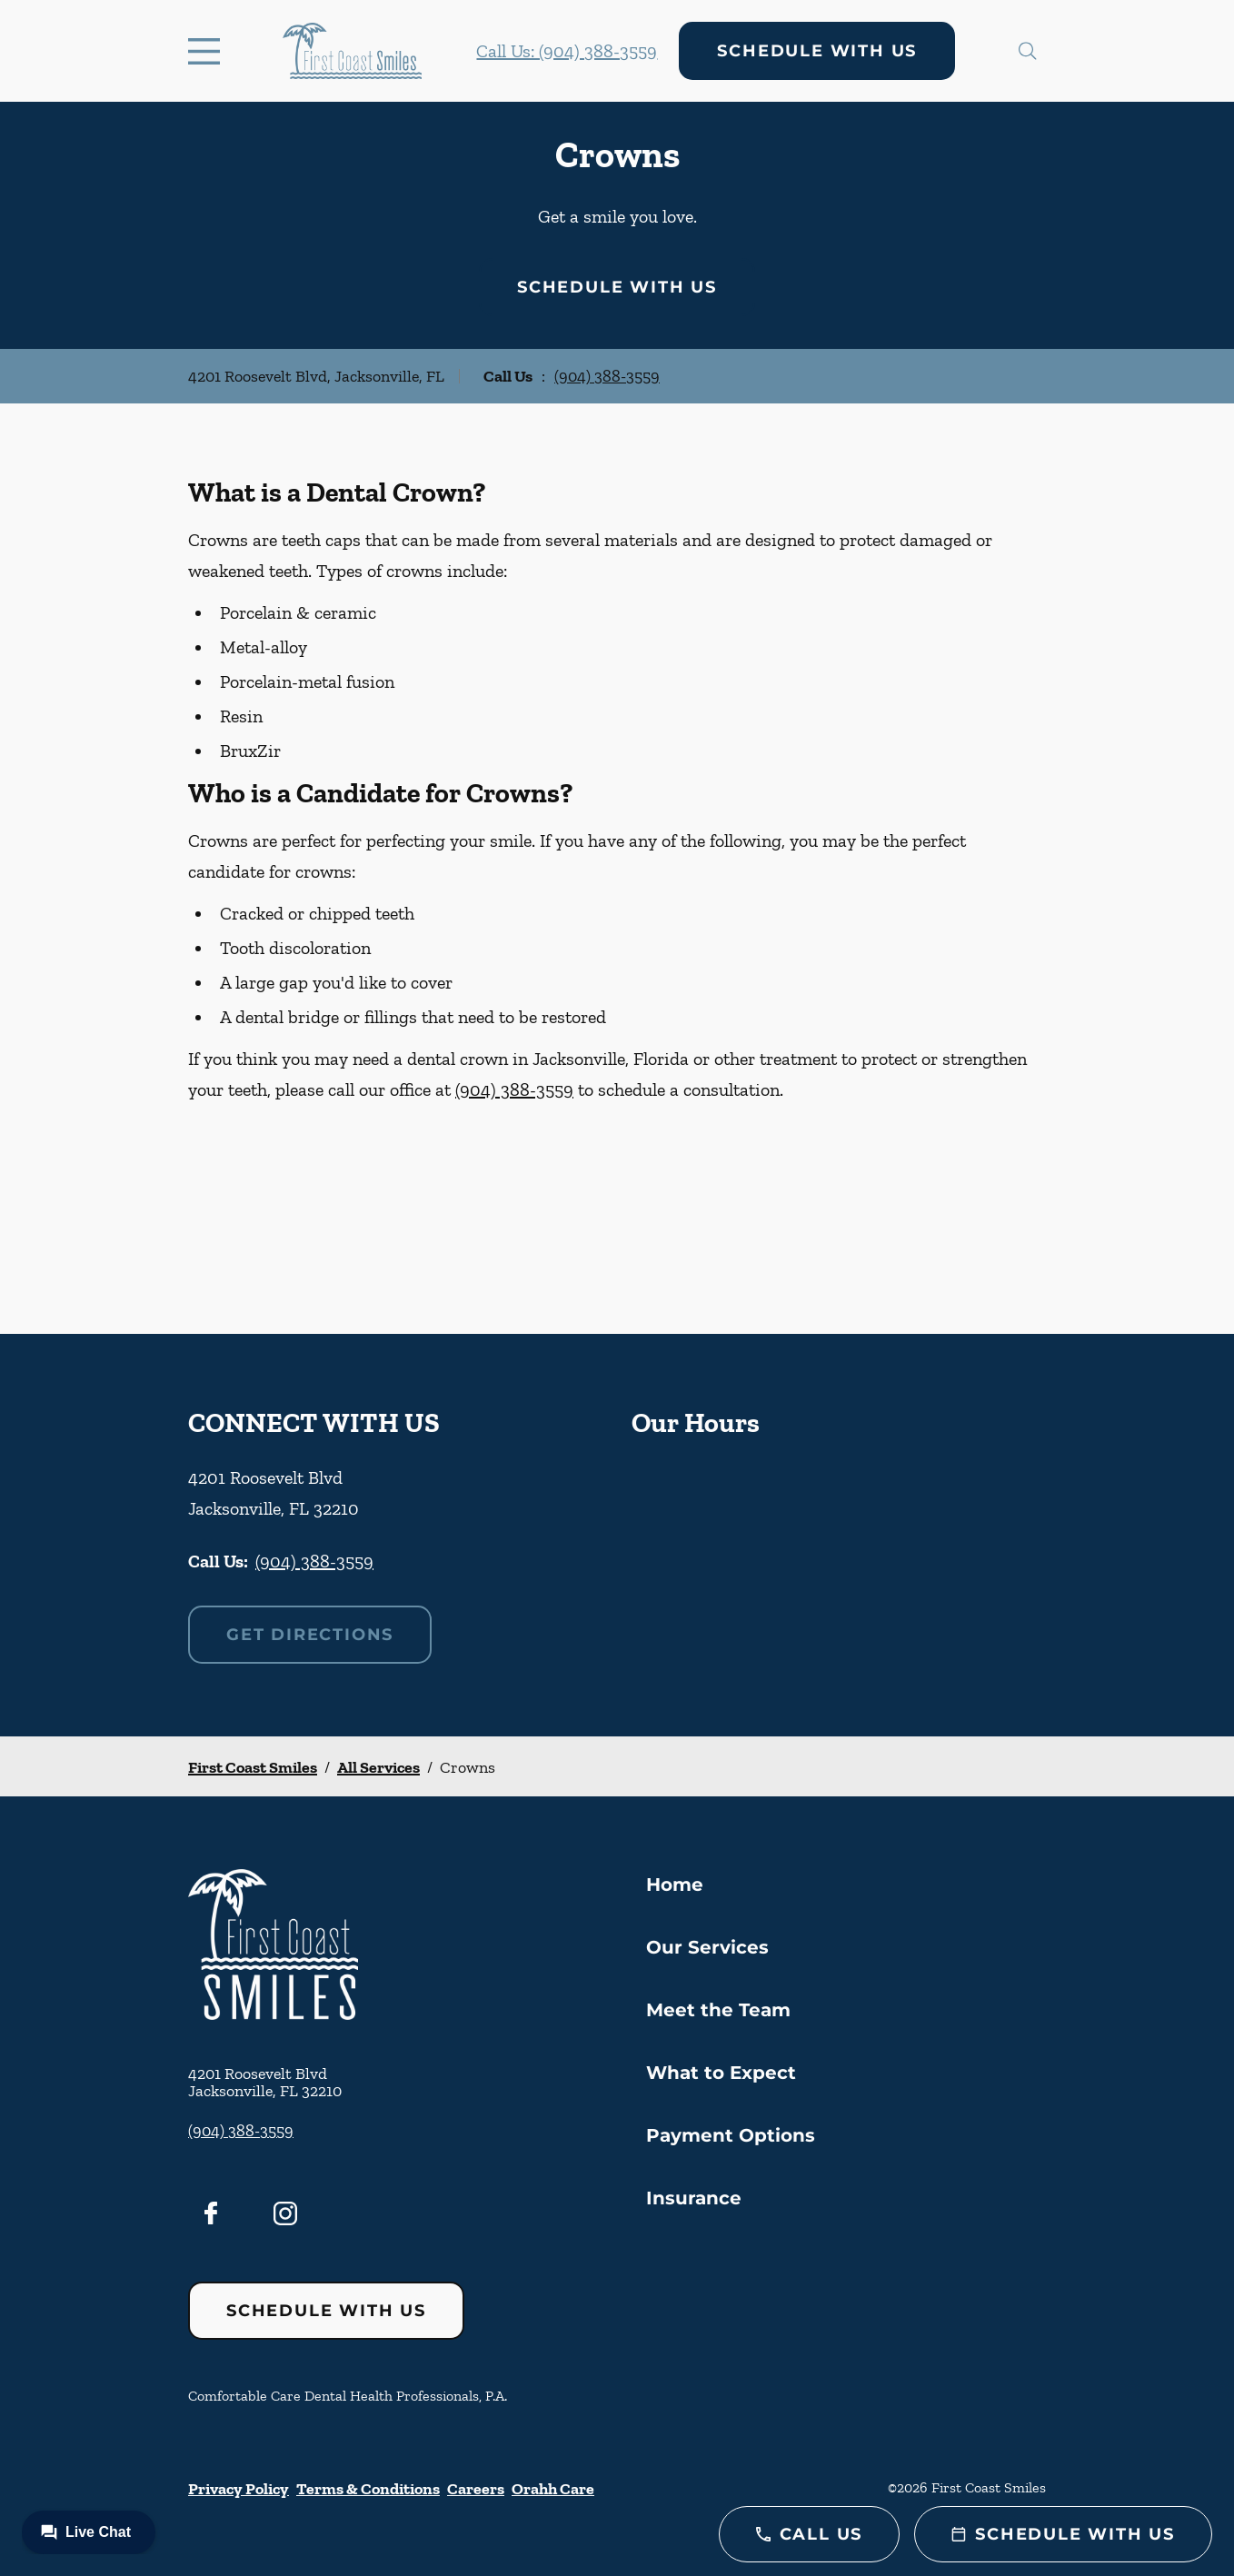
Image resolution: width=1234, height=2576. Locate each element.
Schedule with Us (817, 51)
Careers (475, 2489)
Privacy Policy (238, 2489)
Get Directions (309, 1635)
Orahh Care (553, 2489)
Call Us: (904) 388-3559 (566, 51)
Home (674, 1884)
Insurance (693, 2198)
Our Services (707, 1947)
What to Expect (721, 2073)
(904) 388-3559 (607, 376)
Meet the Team (718, 2010)
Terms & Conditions (368, 2489)
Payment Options (730, 2135)
